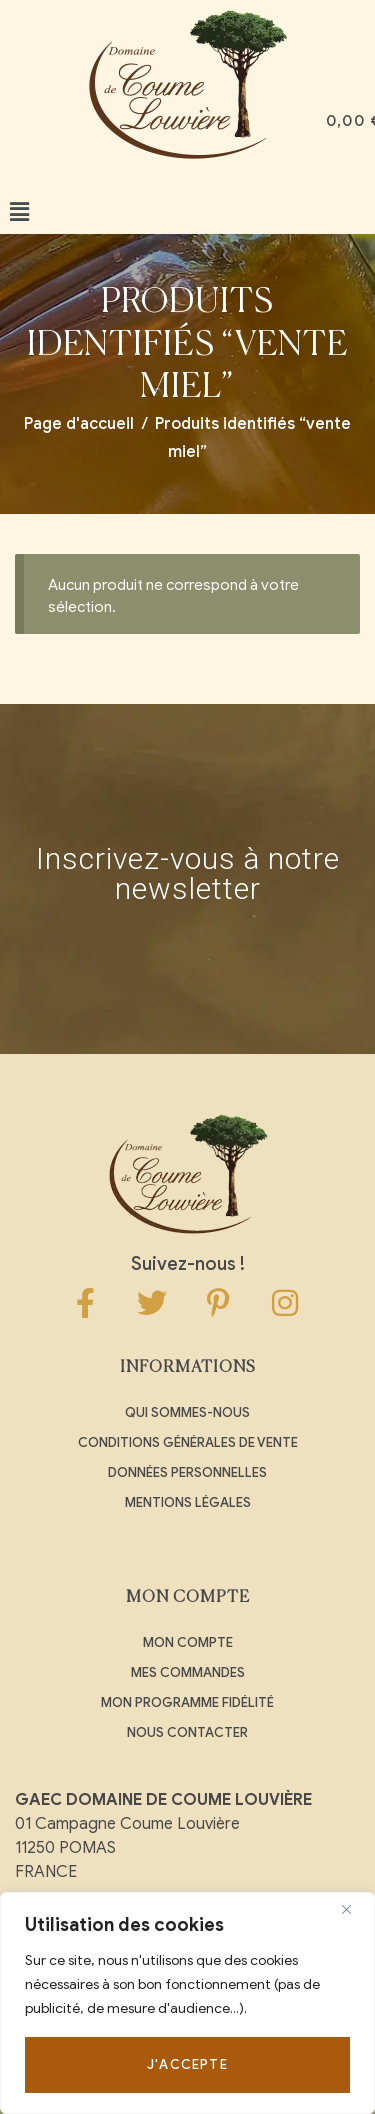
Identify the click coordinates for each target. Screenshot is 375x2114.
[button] (19, 212)
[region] (187, 2003)
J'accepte (187, 2064)
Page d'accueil (79, 424)
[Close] (354, 1909)
